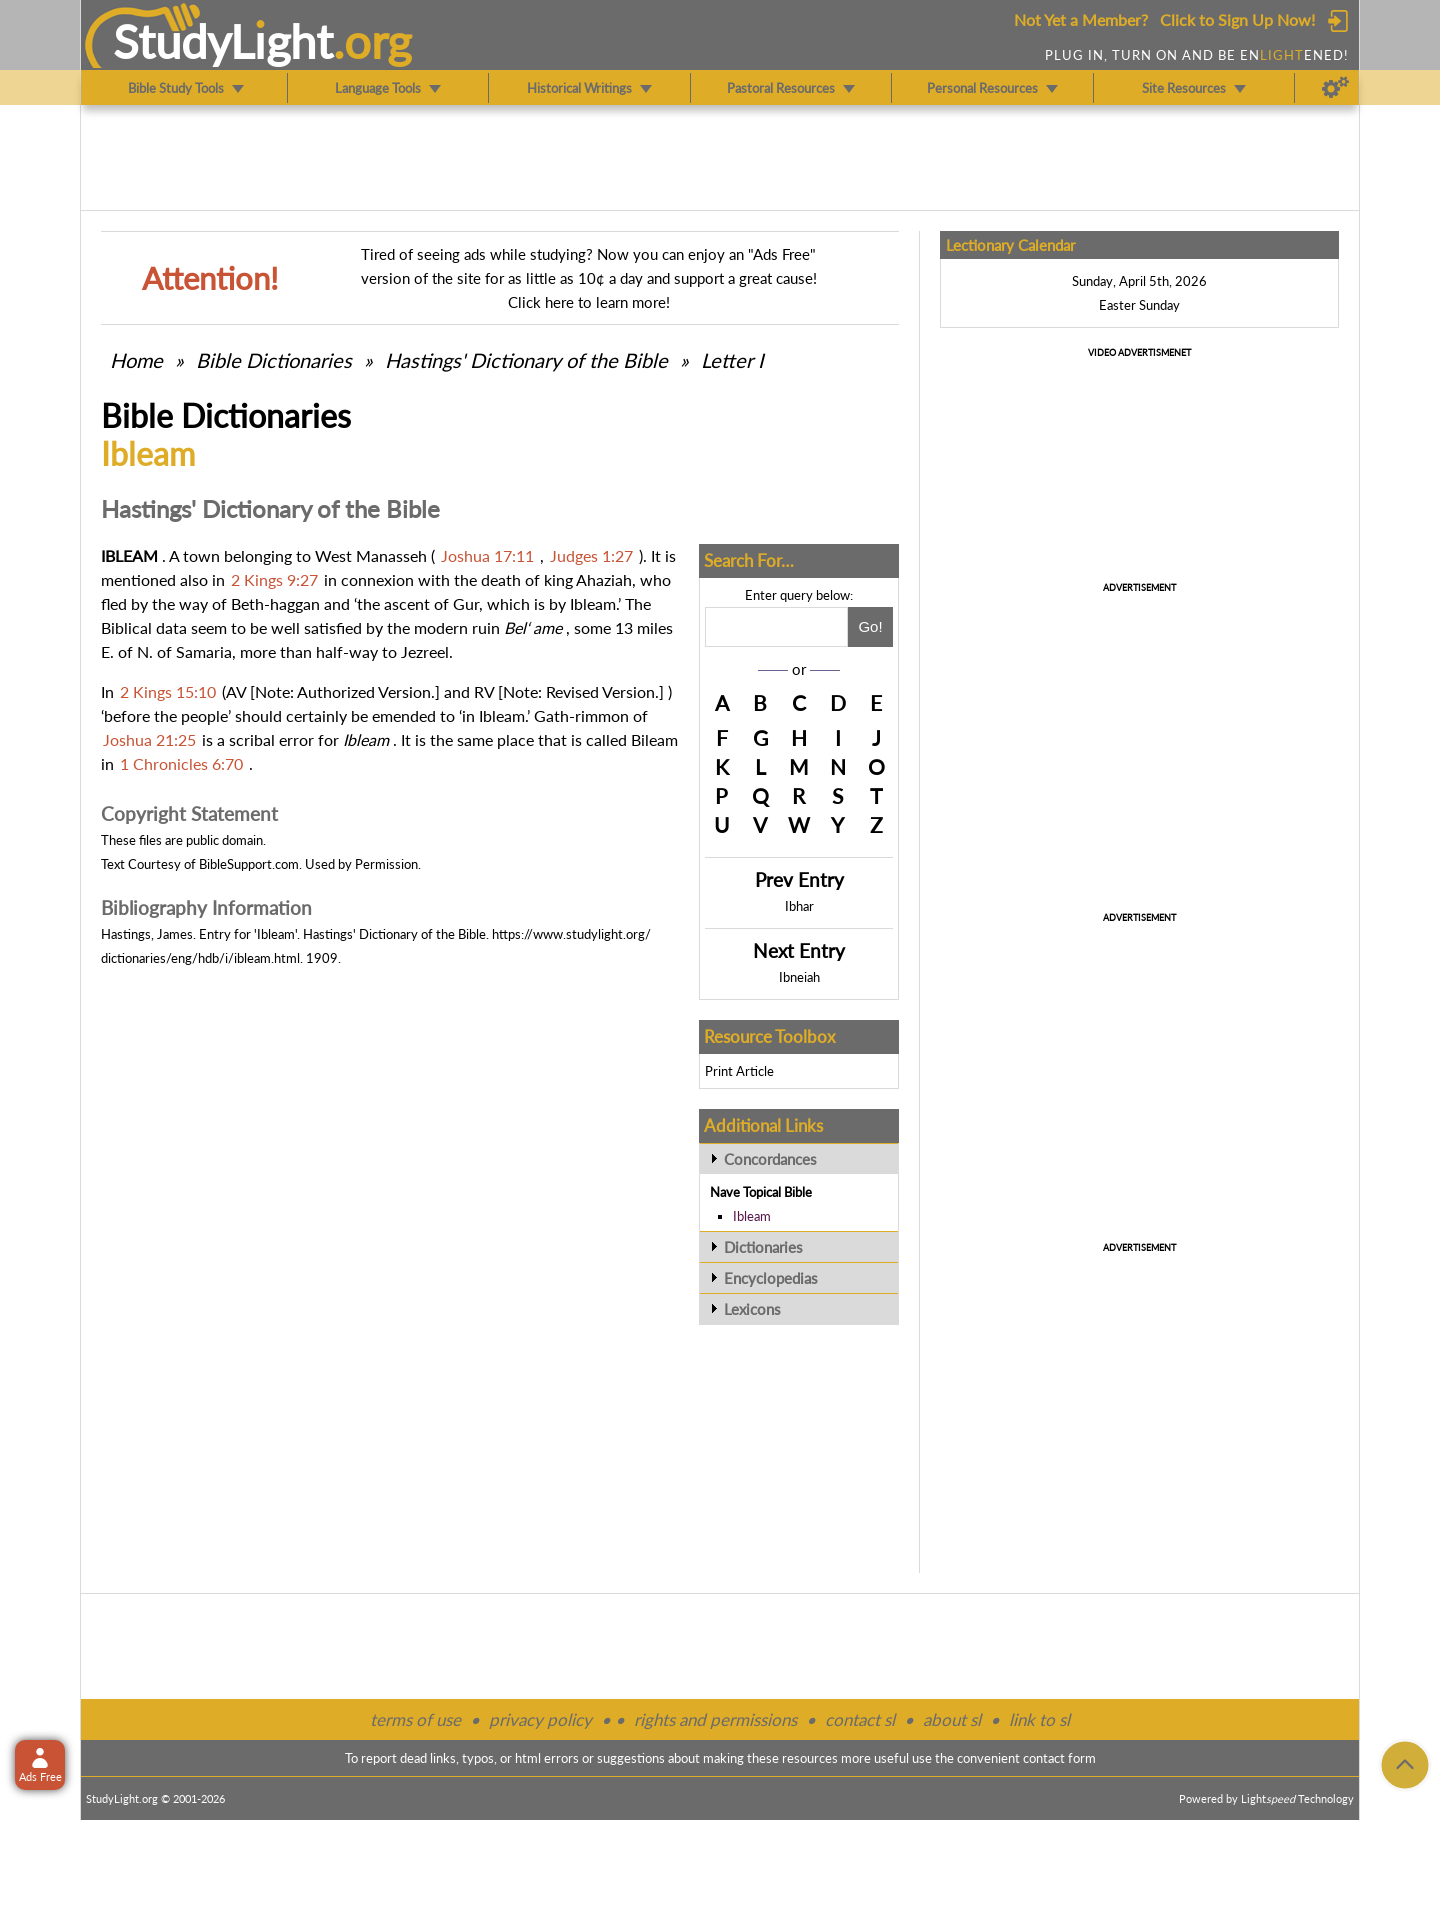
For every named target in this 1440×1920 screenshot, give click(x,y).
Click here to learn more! (589, 302)
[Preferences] (1335, 88)
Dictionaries (763, 1247)
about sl (952, 1719)
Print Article (739, 1071)
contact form (1059, 1758)
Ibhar (799, 906)
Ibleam (752, 1216)
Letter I (732, 360)
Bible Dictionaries (274, 360)
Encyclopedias (771, 1278)
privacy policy (540, 1719)
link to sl (1039, 1719)
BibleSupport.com (249, 864)
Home (136, 360)
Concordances (770, 1159)
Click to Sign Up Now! (1237, 19)
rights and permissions (715, 1719)
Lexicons (752, 1309)
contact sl (860, 1719)
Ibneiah (799, 977)
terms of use (415, 1719)
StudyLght (223, 41)
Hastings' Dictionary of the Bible (526, 360)
